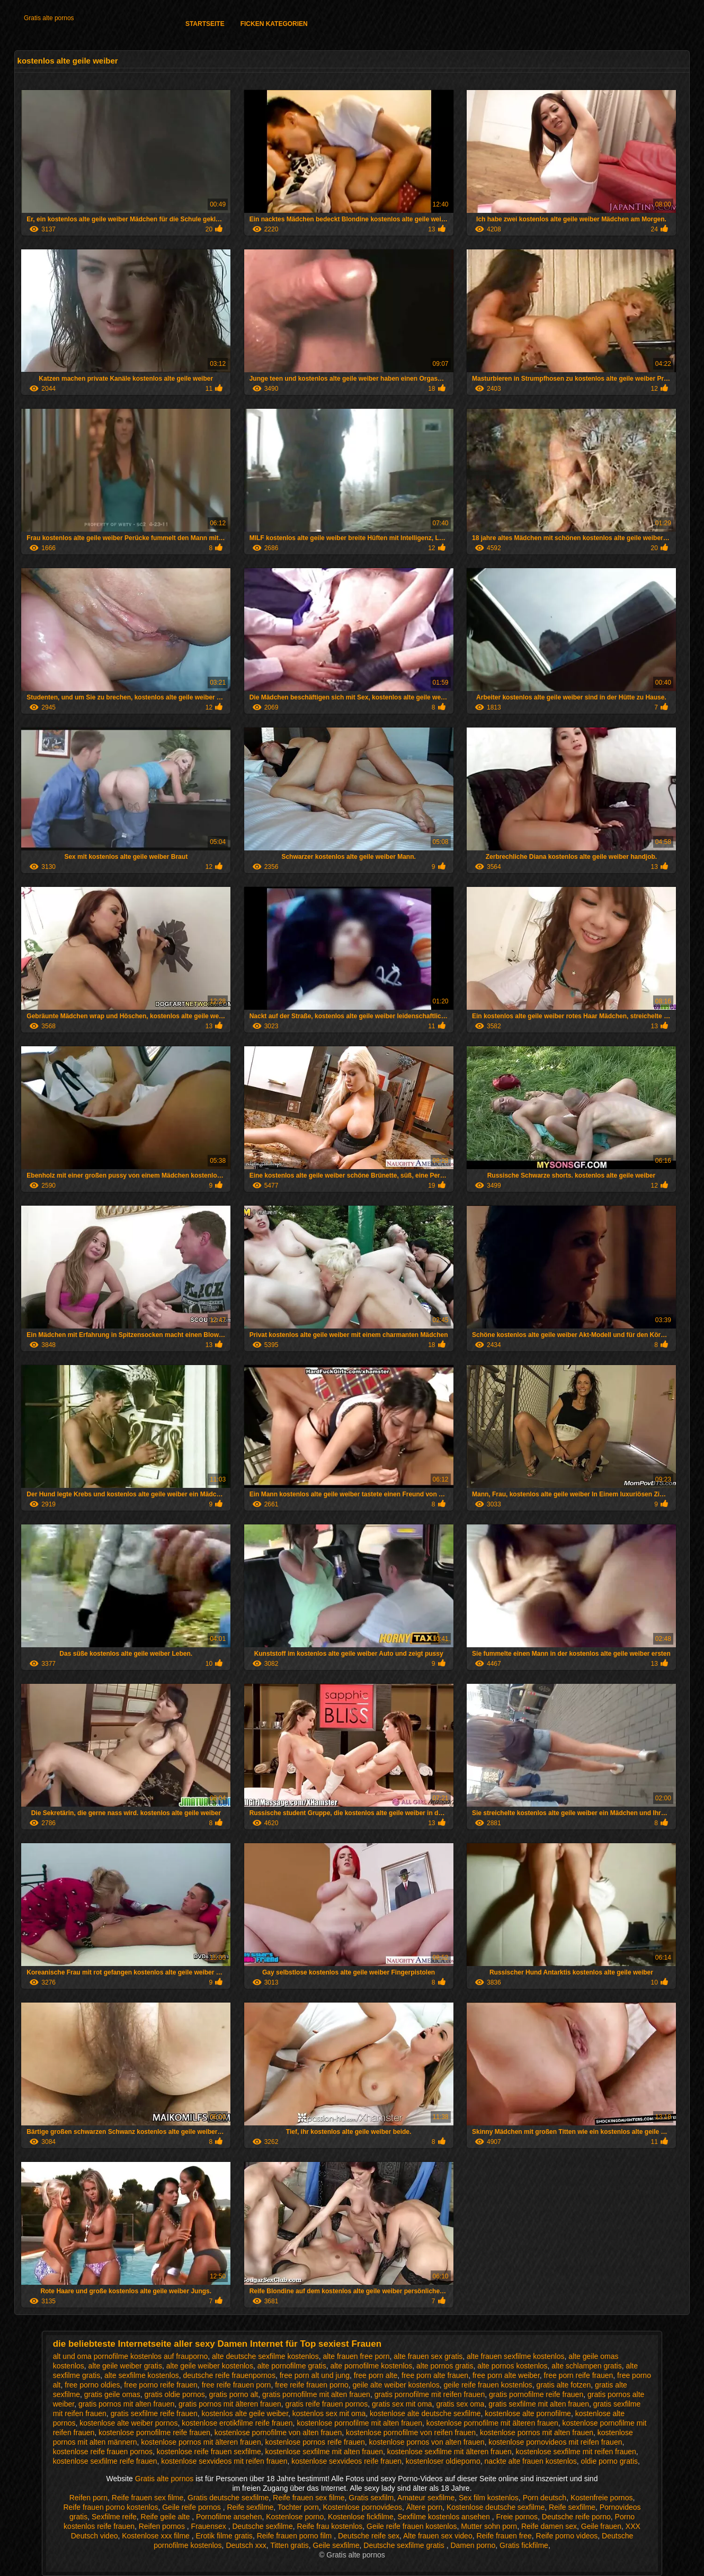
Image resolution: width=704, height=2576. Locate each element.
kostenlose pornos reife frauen (314, 2442)
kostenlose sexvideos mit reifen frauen (224, 2461)
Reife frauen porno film (295, 2536)
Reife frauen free (503, 2536)
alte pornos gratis (444, 2366)
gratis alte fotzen (564, 2385)
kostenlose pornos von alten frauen (427, 2442)
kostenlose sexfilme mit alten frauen (324, 2451)
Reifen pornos (163, 2526)
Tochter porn (298, 2507)
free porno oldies (92, 2385)
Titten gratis (289, 2545)
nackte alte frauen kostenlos (530, 2461)
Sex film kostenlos (489, 2497)
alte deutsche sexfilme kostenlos (265, 2356)
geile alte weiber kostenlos (395, 2385)
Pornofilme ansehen (229, 2516)
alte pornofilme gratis (291, 2366)
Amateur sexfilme (426, 2497)
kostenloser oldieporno (443, 2461)
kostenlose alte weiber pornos (128, 2423)
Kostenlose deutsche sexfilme (496, 2507)
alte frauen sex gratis (428, 2356)
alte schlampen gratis (586, 2366)
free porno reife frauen (161, 2385)
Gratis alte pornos (49, 18)
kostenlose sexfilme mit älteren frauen (449, 2451)
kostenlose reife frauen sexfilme (209, 2451)
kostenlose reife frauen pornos (103, 2451)
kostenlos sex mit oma (329, 2413)
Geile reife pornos (192, 2507)
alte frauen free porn (356, 2356)
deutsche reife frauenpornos (229, 2375)
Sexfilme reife (114, 2516)
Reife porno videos (567, 2536)
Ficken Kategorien (274, 24)
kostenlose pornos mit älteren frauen (201, 2442)
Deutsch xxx (246, 2545)
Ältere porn (424, 2507)
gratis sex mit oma (402, 2404)
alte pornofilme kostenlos (371, 2366)
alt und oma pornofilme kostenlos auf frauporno (130, 2356)
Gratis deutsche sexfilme (228, 2497)
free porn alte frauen (435, 2375)
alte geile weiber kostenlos (209, 2366)
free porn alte (376, 2375)
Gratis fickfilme (524, 2545)
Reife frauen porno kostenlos (110, 2507)
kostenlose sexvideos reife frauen (346, 2461)
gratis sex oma (460, 2404)
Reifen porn (88, 2497)
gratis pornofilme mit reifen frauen (430, 2394)
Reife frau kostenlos (330, 2526)
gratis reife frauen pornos (327, 2404)
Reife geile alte (166, 2516)
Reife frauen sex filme (147, 2497)
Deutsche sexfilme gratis (404, 2545)
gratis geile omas (112, 2394)
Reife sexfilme (250, 2507)
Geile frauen (601, 2526)
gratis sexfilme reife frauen (154, 2413)
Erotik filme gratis (224, 2536)
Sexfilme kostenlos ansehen (444, 2516)
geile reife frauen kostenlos (487, 2385)
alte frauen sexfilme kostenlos (515, 2356)
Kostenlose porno (295, 2516)
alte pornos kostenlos (512, 2366)
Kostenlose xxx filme (157, 2536)
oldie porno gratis (609, 2461)
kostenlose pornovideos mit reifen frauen (555, 2442)
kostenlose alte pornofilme (528, 2413)
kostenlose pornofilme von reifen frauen (411, 2432)
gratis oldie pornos (174, 2394)
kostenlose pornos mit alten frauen (536, 2432)
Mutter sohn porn (489, 2526)
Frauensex (209, 2526)
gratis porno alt (234, 2394)
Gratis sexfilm (371, 2497)
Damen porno (472, 2545)
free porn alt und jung (315, 2375)
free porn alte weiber (506, 2375)
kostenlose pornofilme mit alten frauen (359, 2423)
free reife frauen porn (236, 2385)
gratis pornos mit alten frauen (126, 2404)
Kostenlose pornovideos (362, 2507)
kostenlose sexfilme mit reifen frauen (576, 2451)
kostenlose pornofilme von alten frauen (278, 2432)
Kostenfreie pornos (602, 2497)
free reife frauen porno (312, 2385)
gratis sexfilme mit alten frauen (538, 2404)
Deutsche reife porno (576, 2516)
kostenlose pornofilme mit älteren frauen (492, 2423)
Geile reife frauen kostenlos (412, 2526)
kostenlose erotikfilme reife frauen (237, 2423)
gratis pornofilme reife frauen (536, 2394)
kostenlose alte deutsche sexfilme (425, 2413)
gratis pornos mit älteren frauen (230, 2404)
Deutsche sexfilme (262, 2526)
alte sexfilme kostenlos (141, 2375)
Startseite (205, 24)
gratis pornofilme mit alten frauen (316, 2394)
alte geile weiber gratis (125, 2366)
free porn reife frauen (578, 2375)
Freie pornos (517, 2516)
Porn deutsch (545, 2497)
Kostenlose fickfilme (361, 2516)
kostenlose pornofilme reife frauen (154, 2432)
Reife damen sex (549, 2526)
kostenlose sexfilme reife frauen (105, 2461)
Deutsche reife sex (368, 2536)
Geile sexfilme (336, 2545)
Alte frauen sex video (438, 2536)
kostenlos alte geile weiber (245, 2413)
